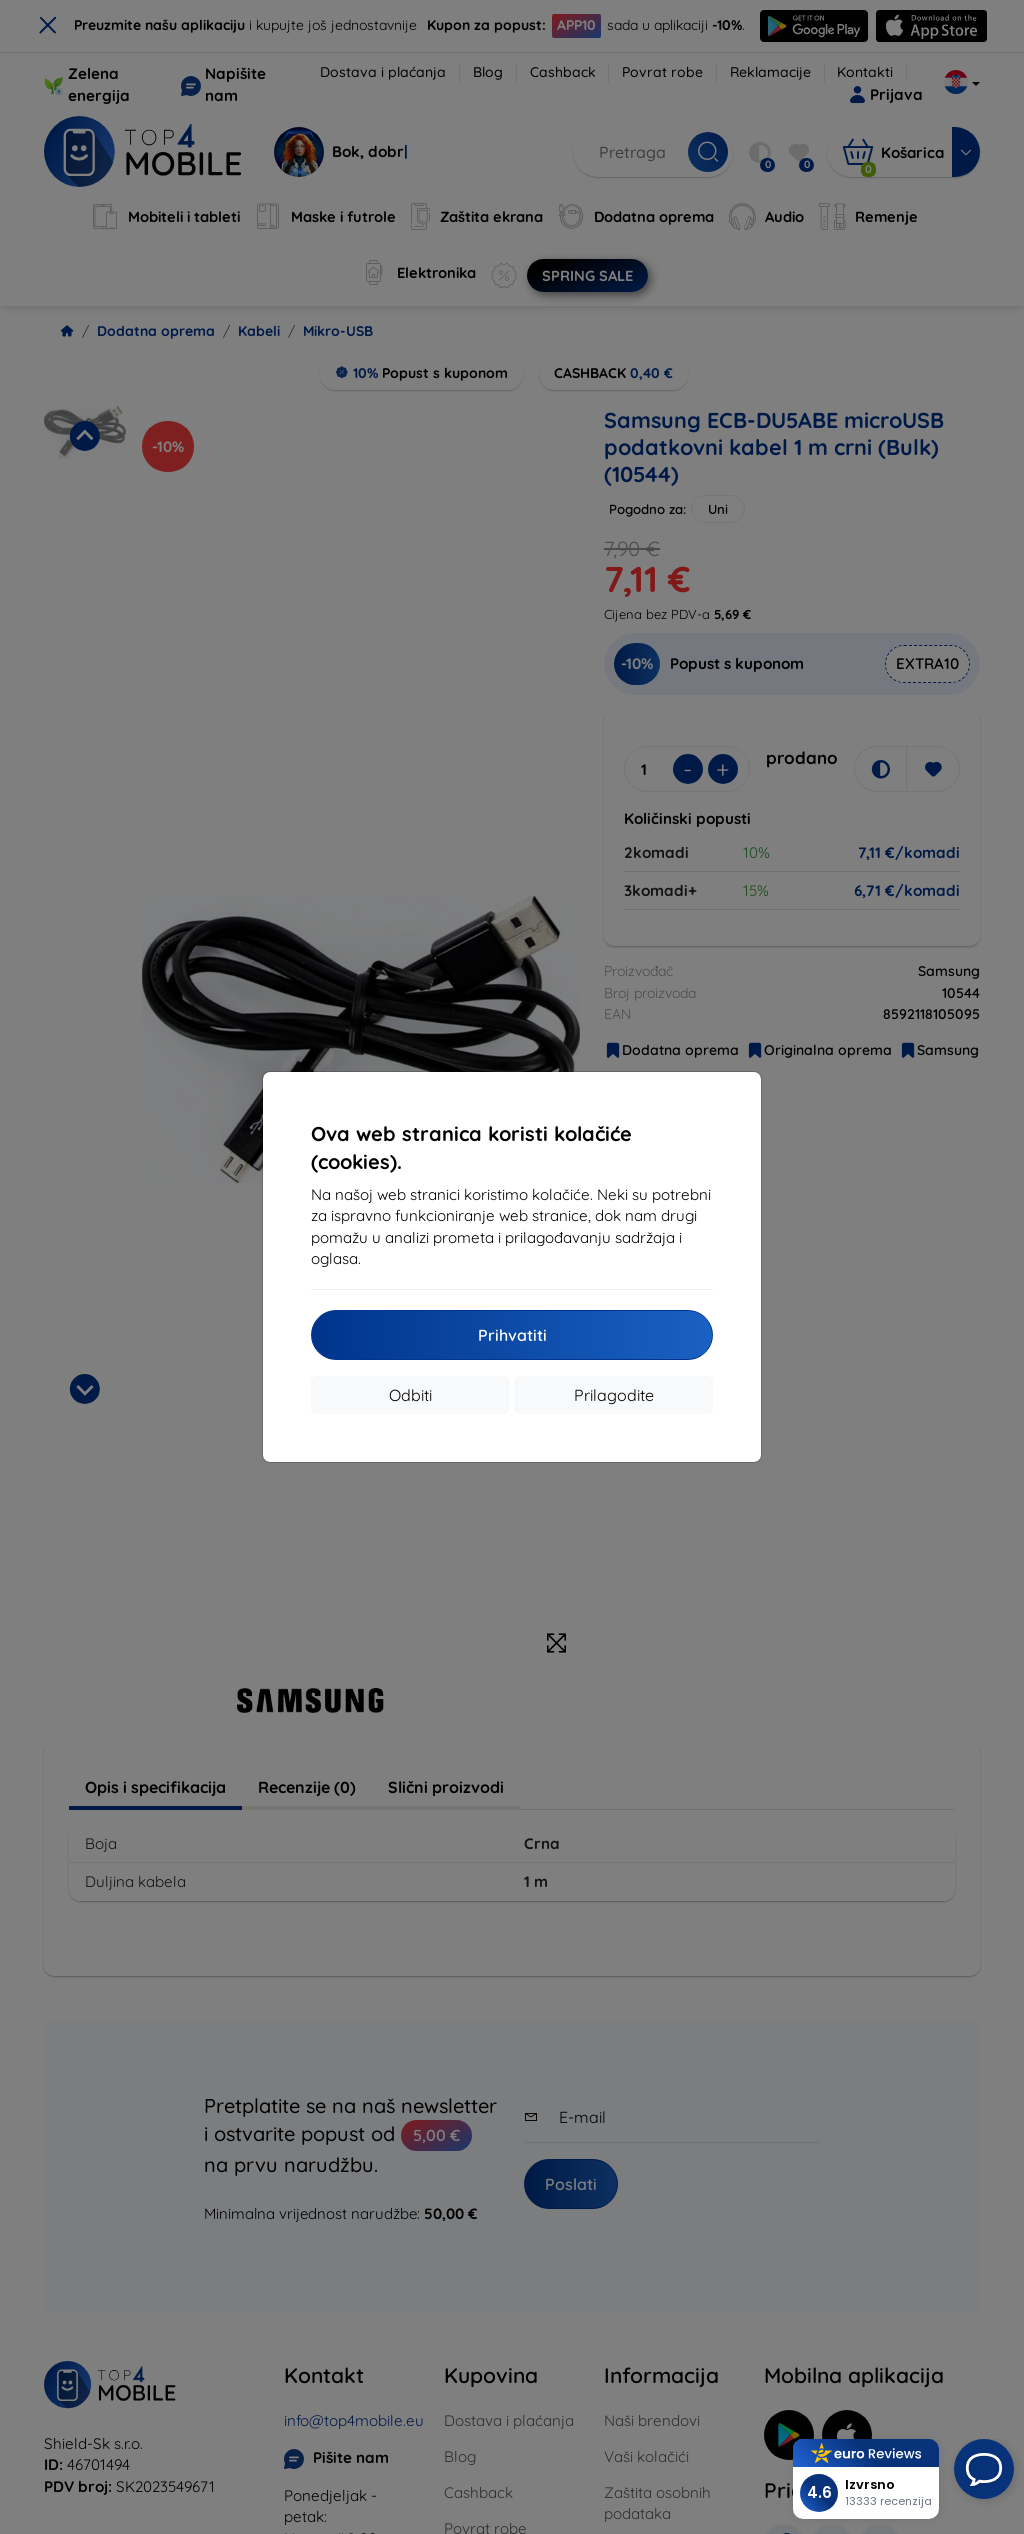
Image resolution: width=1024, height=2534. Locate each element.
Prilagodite (614, 1395)
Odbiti (410, 1395)
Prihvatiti (512, 1335)
